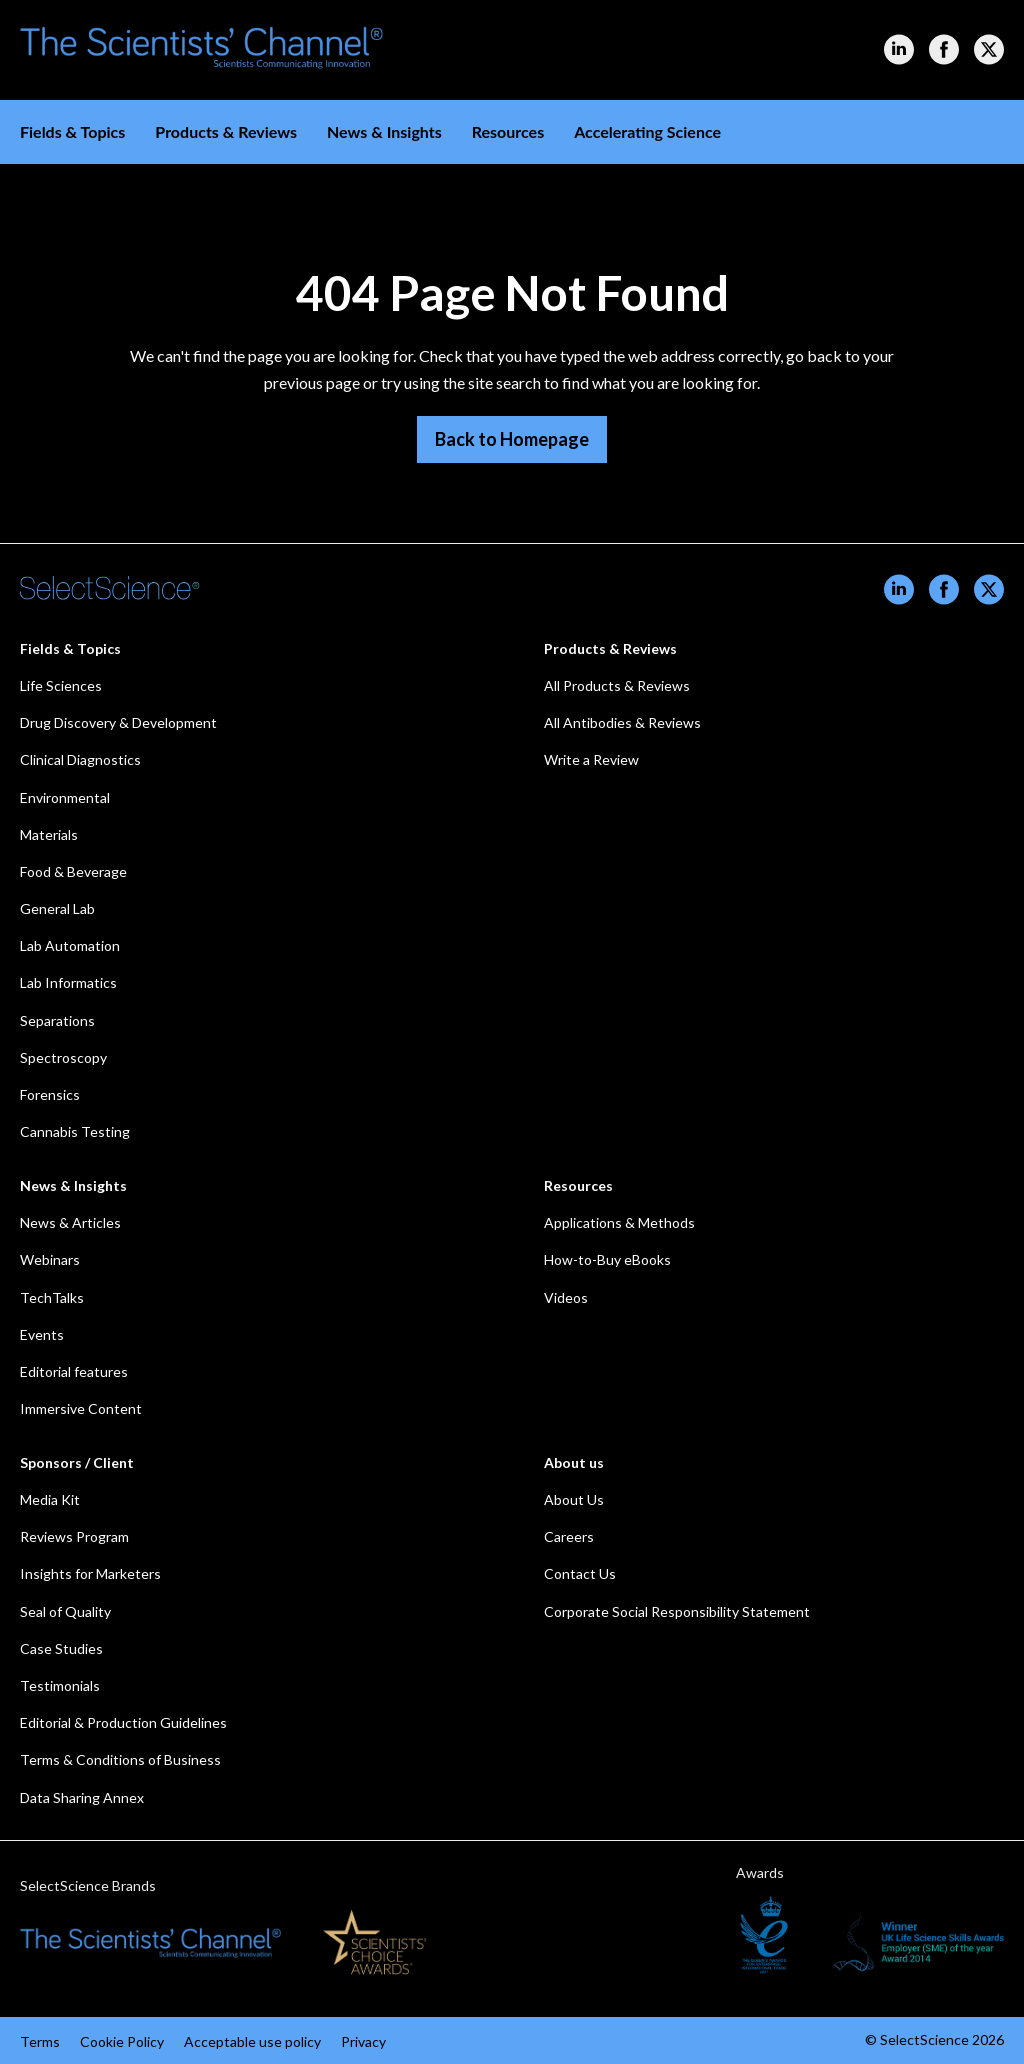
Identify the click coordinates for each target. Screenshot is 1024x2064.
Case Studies (61, 1648)
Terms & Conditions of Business (120, 1759)
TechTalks (52, 1297)
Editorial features (74, 1371)
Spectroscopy (63, 1057)
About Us (574, 1499)
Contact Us (580, 1573)
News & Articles (70, 1222)
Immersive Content (81, 1408)
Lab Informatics (68, 982)
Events (42, 1334)
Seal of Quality (65, 1611)
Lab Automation (70, 945)
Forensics (50, 1094)
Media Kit (50, 1499)
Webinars (50, 1259)
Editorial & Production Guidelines (123, 1722)
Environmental (65, 797)
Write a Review (591, 759)
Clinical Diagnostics (80, 759)
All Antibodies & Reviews (622, 722)
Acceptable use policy (252, 2041)
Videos (566, 1297)
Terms (40, 2041)
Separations (57, 1020)
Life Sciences (61, 685)
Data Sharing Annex (82, 1797)
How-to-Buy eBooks (607, 1259)
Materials (49, 834)
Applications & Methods (619, 1222)
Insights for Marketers (90, 1573)
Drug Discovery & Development (118, 722)
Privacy (363, 2041)
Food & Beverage (73, 871)
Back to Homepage (512, 439)
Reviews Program (74, 1536)
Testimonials (60, 1685)
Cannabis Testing (75, 1131)
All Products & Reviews (617, 685)
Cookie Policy (122, 2041)
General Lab (57, 908)
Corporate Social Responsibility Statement (677, 1611)
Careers (569, 1536)
